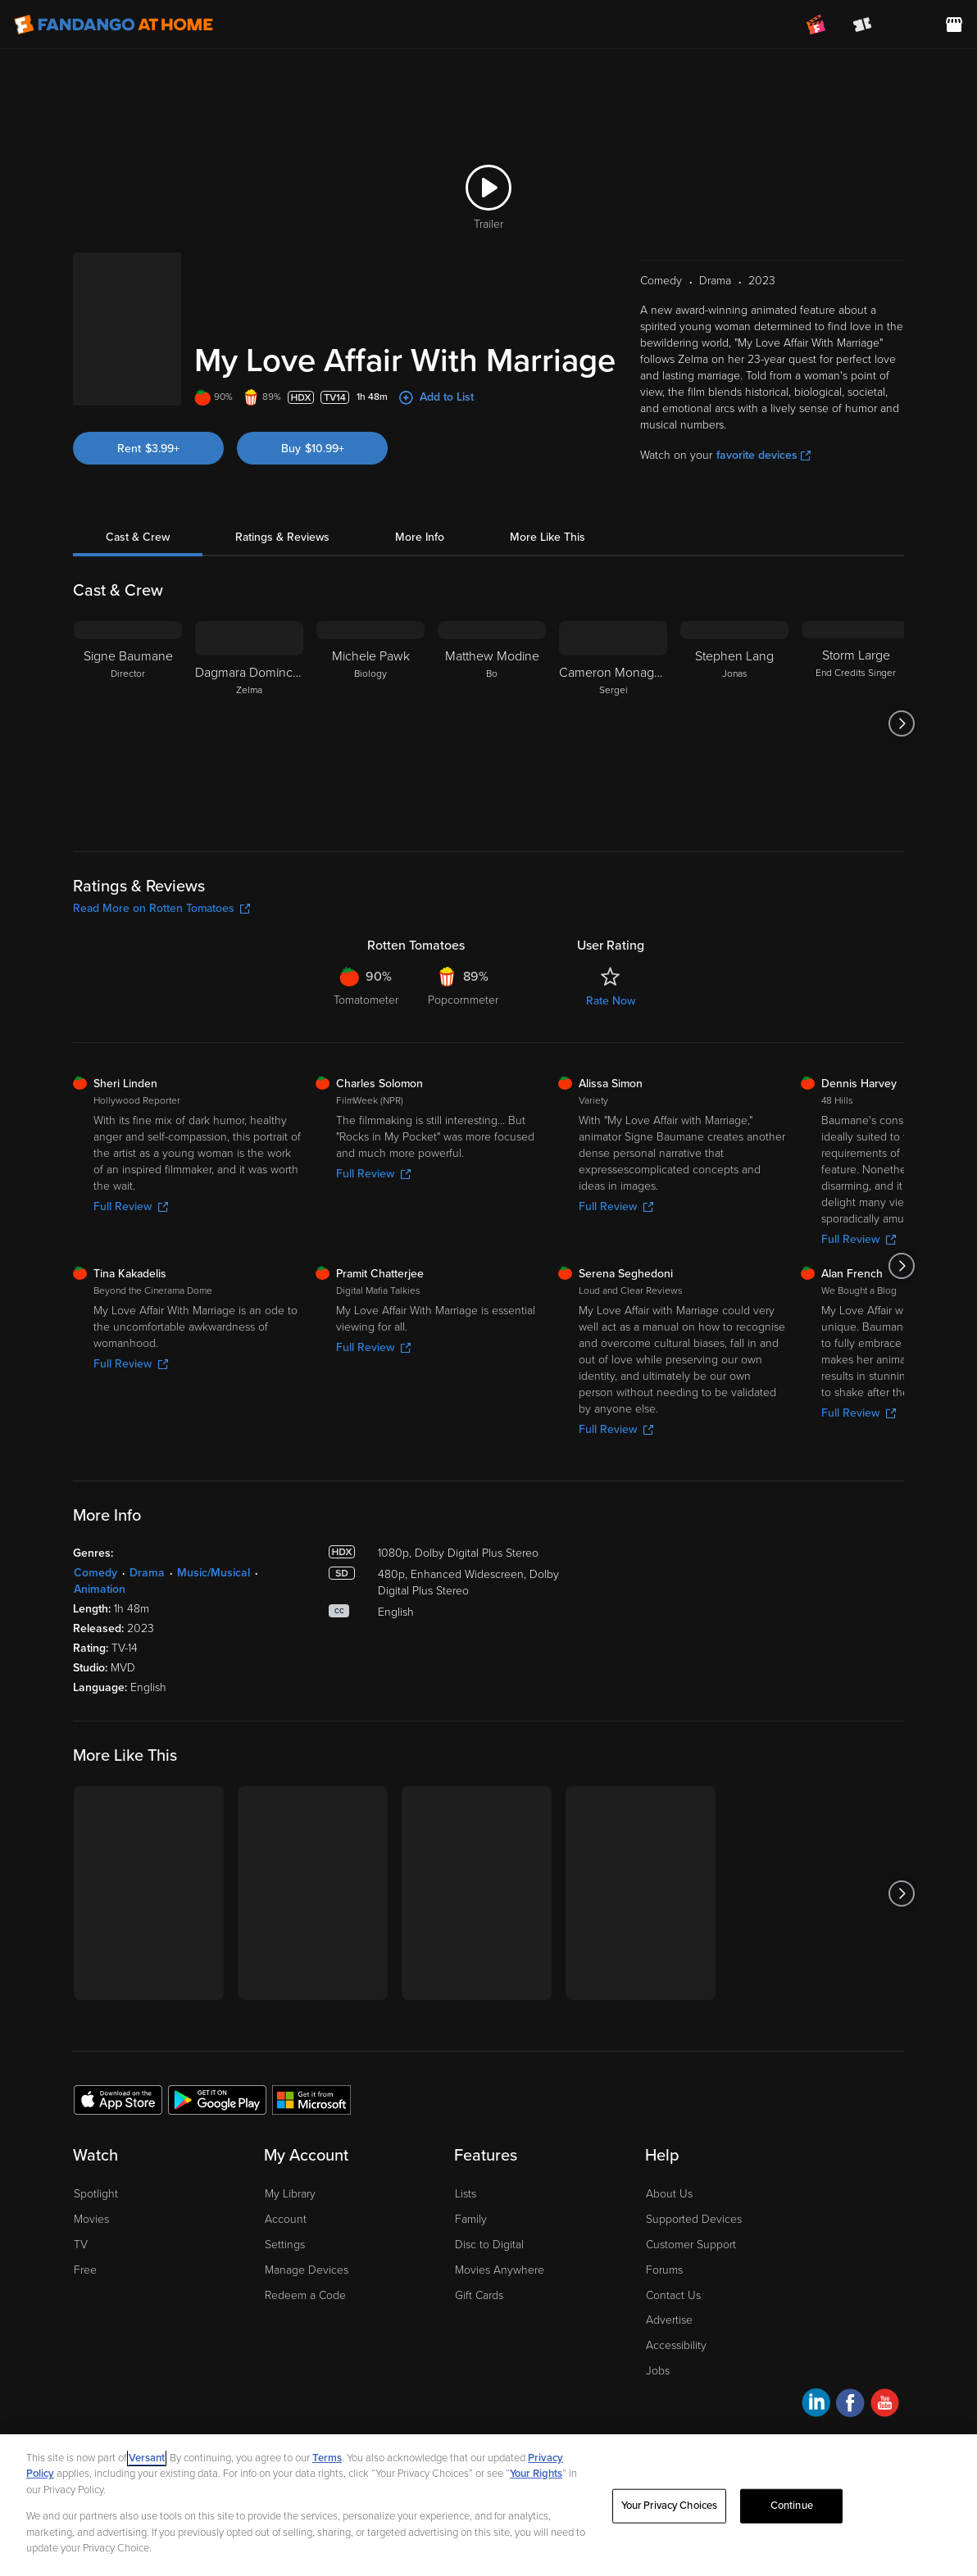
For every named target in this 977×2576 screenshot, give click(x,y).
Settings (285, 2224)
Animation (99, 1569)
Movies (91, 2199)
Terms (327, 2458)
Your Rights (536, 2473)
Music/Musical (213, 1552)
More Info (419, 517)
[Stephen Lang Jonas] (734, 703)
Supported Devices (694, 2199)
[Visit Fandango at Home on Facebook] (850, 2384)
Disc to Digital (489, 2224)
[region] (488, 2505)
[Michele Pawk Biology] (370, 703)
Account (286, 2199)
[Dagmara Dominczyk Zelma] (249, 703)
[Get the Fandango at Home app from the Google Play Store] (217, 2078)
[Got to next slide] (902, 703)
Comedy (95, 1552)
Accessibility (676, 2325)
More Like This (547, 517)
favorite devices (763, 435)
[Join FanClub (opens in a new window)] (816, 24)
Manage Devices (306, 2249)
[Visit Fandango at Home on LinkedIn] (816, 2384)
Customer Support (691, 2224)
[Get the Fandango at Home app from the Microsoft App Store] (311, 2078)
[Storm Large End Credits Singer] (856, 703)
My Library (290, 2173)
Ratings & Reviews (282, 517)
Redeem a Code (305, 2275)
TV (81, 2224)
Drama (147, 1552)
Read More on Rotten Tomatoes (161, 888)
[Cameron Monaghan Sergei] (613, 703)
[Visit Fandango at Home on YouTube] (885, 2384)
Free (85, 2249)
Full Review (130, 1186)
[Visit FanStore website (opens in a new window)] (954, 24)
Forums (664, 2249)
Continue (791, 2505)
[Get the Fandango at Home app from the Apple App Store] (118, 2078)
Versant (147, 2458)
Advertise (669, 2299)
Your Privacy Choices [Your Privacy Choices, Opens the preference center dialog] (669, 2505)
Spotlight (96, 2173)
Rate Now (610, 980)
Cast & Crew (138, 517)
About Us (669, 2173)
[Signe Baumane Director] (128, 703)
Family (471, 2199)
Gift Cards (479, 2275)
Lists (465, 2173)
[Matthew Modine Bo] (492, 703)
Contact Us (673, 2275)
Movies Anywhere (499, 2249)
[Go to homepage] (113, 24)
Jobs (658, 2350)
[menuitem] (908, 24)
